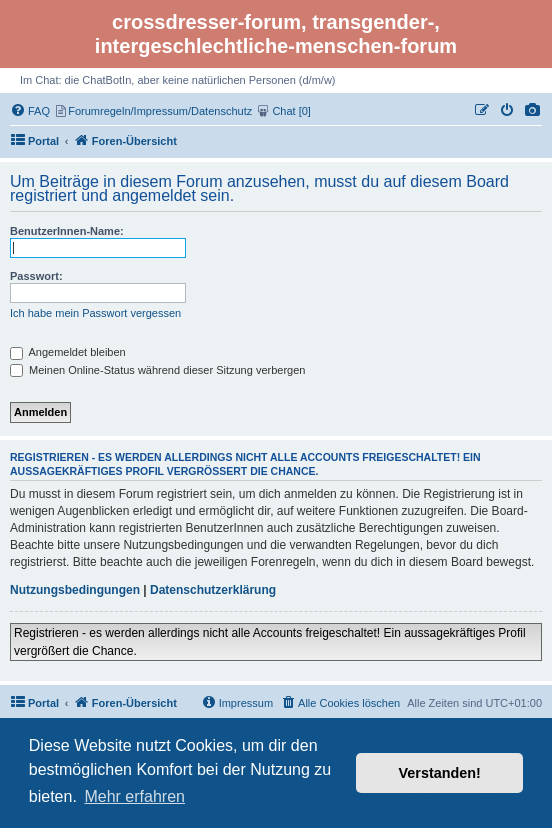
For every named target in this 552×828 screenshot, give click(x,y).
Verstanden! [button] (440, 773)
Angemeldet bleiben (68, 352)
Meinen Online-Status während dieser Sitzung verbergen (157, 370)
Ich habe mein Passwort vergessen (95, 313)
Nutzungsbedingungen (75, 590)
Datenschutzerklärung (213, 590)
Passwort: (36, 276)
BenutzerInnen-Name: (67, 231)
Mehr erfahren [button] (134, 796)
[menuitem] (533, 111)
